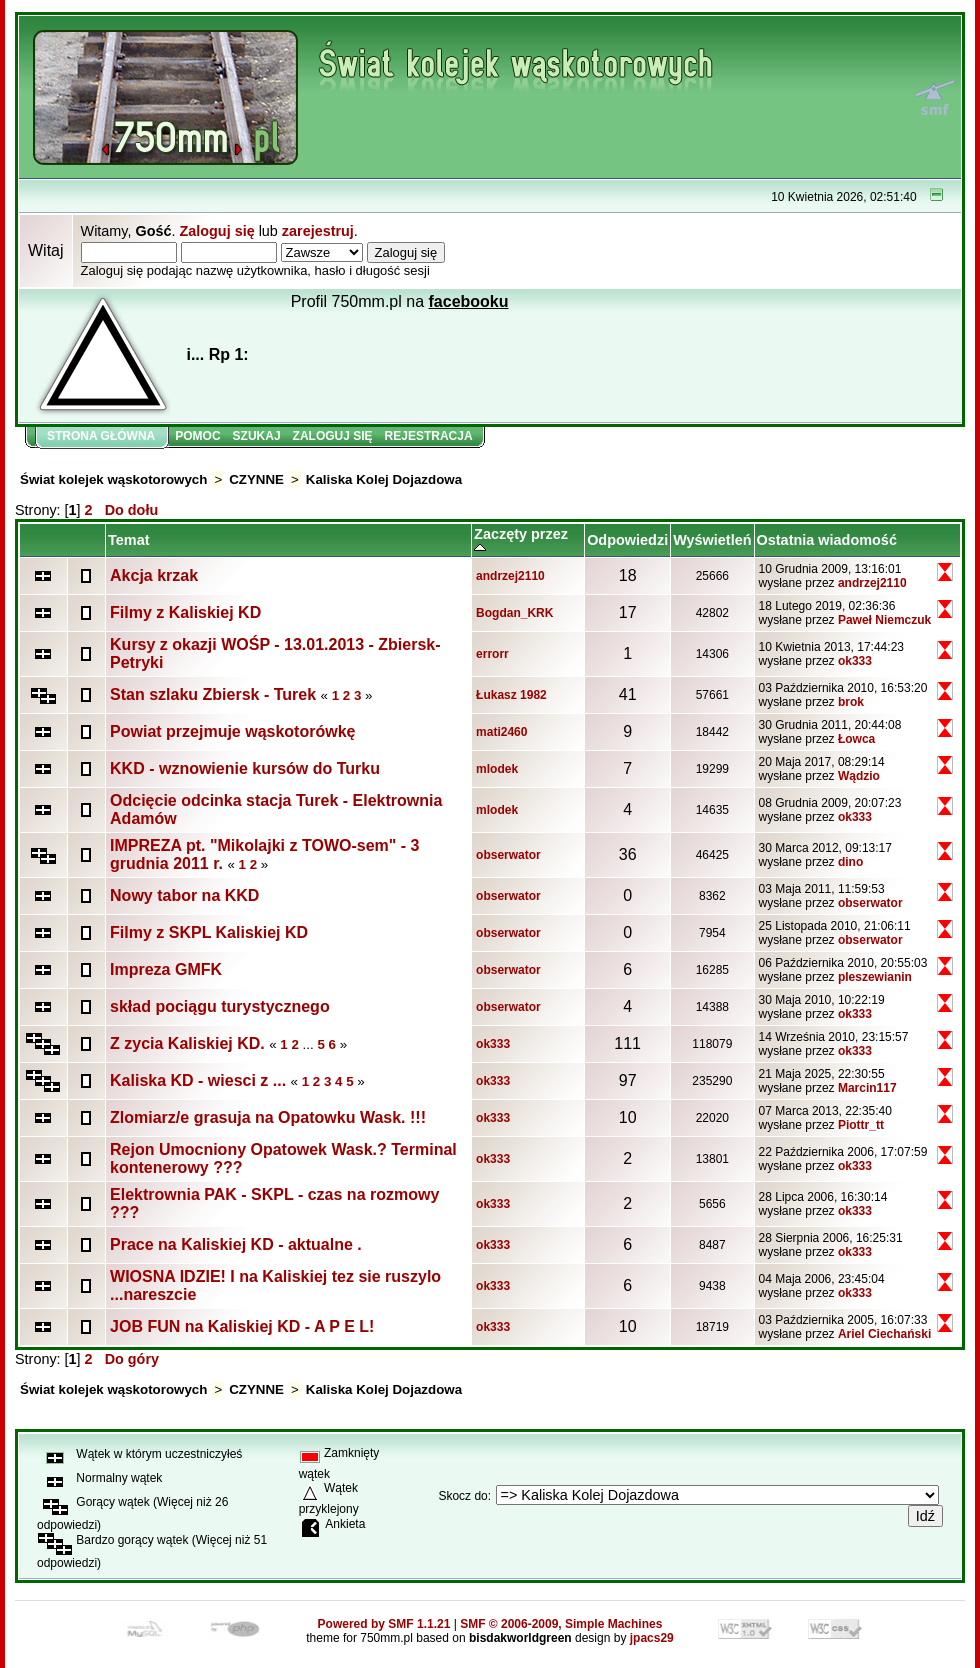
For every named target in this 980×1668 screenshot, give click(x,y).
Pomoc (197, 436)
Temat (128, 540)
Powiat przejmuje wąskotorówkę (232, 731)
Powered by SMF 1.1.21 (384, 1624)
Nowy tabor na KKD (184, 895)
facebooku (469, 301)
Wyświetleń (712, 540)
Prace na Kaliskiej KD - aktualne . (236, 1244)
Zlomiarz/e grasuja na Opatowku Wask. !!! (268, 1117)
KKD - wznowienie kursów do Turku (245, 768)
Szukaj (257, 436)
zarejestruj (318, 231)
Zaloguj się (216, 231)
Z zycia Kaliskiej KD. (187, 1043)
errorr (492, 654)
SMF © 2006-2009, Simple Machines (561, 1624)
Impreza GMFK (166, 969)
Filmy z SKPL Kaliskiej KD (209, 932)
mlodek (497, 769)
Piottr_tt (861, 1125)
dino (850, 862)
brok (851, 702)
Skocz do (462, 1496)
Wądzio (859, 776)
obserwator (508, 855)
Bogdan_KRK (514, 613)
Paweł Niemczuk (884, 620)
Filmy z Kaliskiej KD (185, 612)
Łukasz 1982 (511, 695)
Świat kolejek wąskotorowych (113, 479)
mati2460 (501, 732)
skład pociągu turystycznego (220, 1006)
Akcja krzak (154, 575)
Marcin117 (867, 1088)
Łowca (856, 739)
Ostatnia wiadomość (827, 540)
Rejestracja (429, 436)
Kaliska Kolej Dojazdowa (384, 479)
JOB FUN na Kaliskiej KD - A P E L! (242, 1326)
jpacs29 (652, 1638)
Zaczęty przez (521, 540)
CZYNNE (256, 479)
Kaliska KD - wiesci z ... (198, 1080)
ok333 (855, 661)
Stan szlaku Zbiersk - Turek (213, 694)
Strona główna (101, 436)
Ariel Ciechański (884, 1334)
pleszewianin (875, 977)
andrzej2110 (510, 576)
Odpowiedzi (627, 540)
